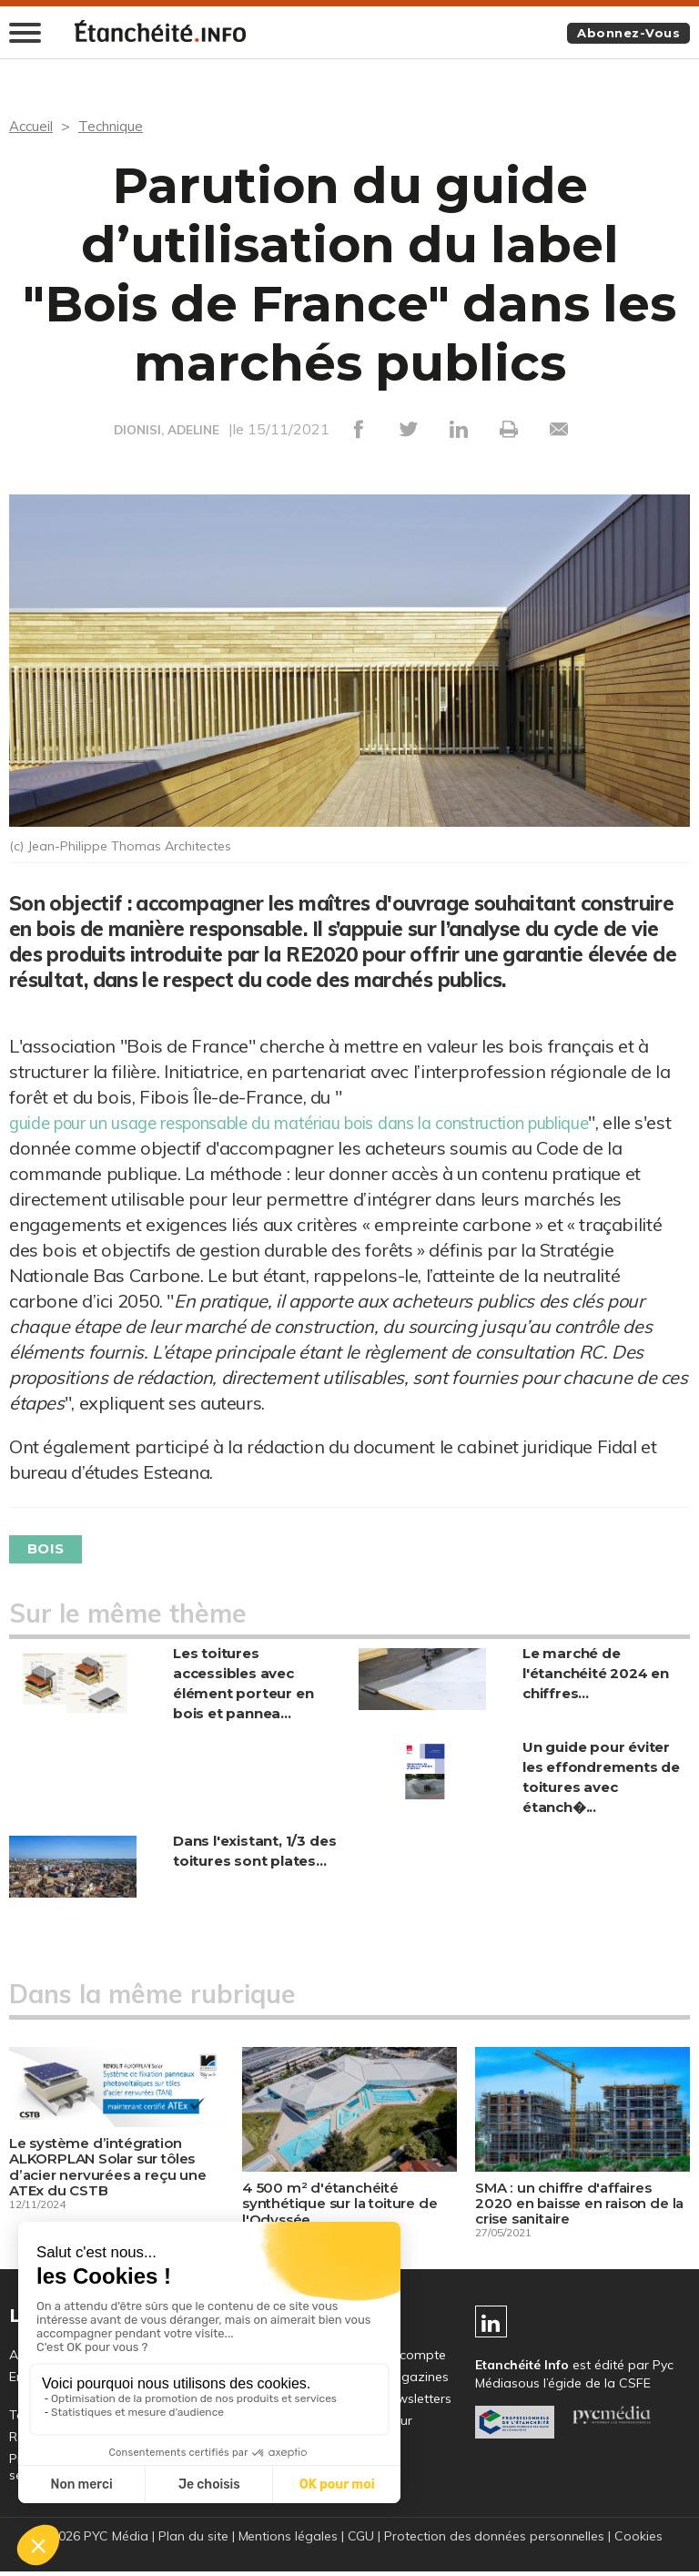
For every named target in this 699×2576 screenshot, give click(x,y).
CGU (360, 2540)
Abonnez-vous (625, 33)
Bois (49, 1549)
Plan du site (192, 2540)
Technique (114, 126)
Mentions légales (287, 2540)
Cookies (640, 2540)
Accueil (32, 126)
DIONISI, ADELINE (166, 430)
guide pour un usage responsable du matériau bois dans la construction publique (338, 1122)
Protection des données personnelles (495, 2540)
